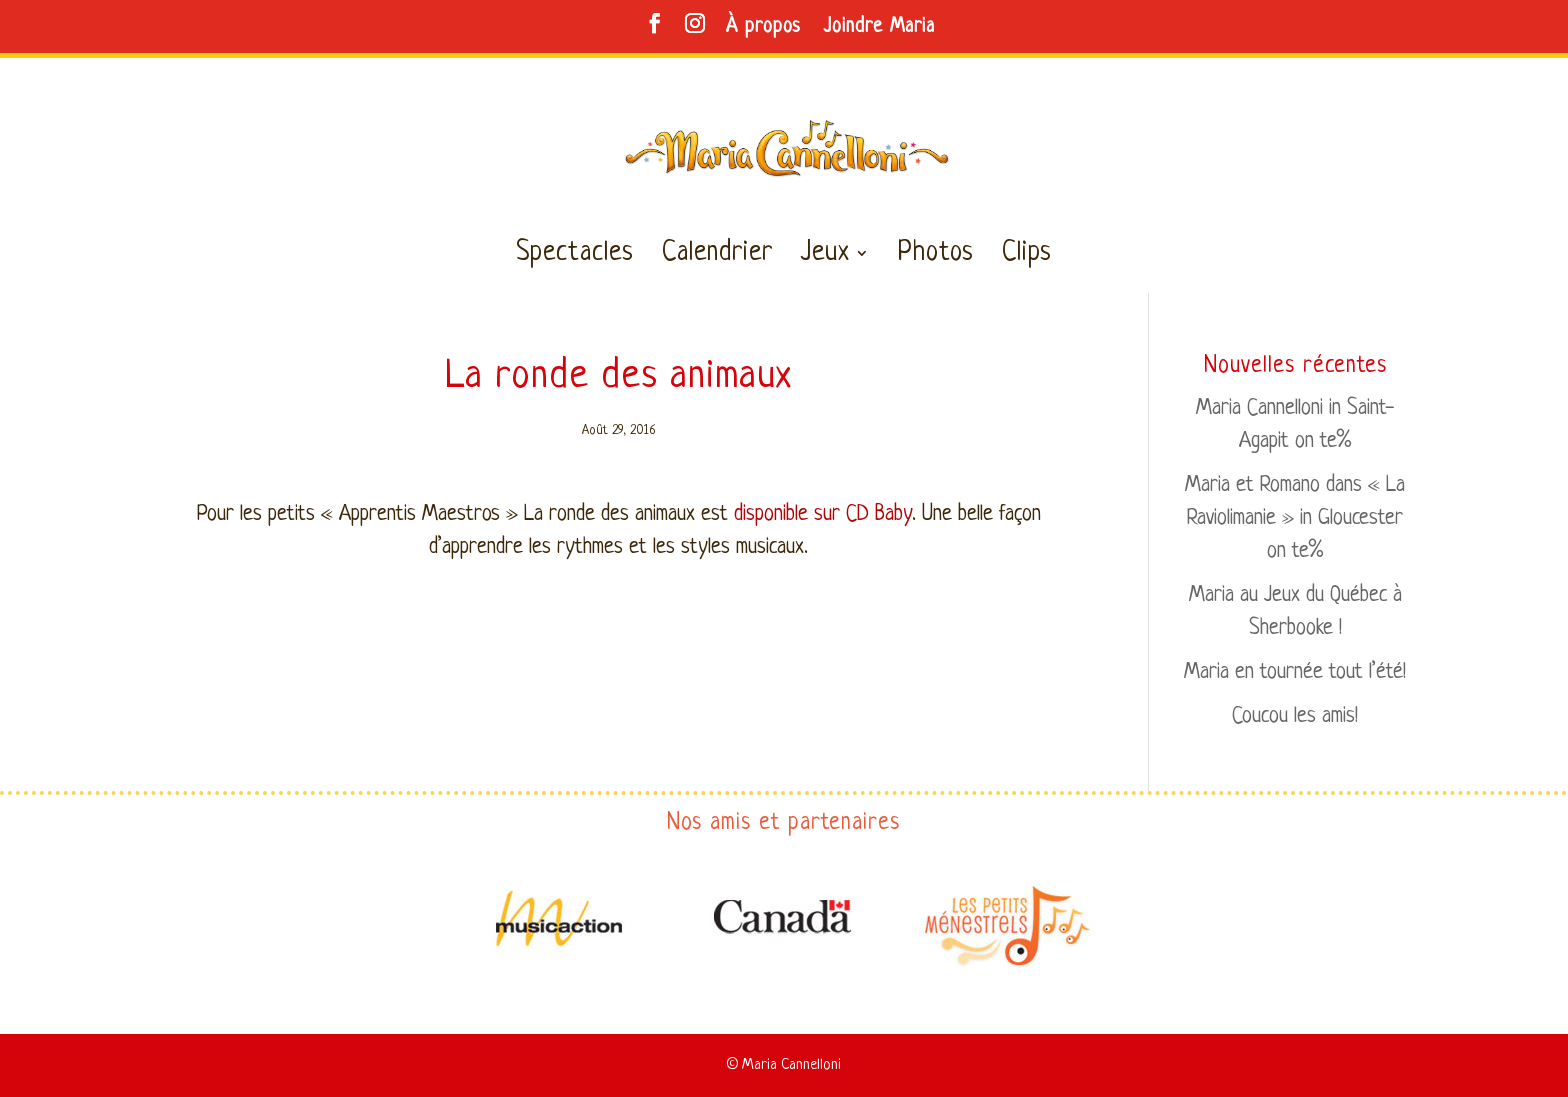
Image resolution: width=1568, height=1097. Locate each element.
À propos (763, 28)
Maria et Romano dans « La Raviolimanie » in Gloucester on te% (1295, 518)
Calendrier (717, 257)
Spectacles (575, 257)
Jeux (825, 257)
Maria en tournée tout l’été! (1295, 672)
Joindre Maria (879, 28)
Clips (1027, 257)
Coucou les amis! (1295, 716)
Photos (936, 257)
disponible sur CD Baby (823, 514)
